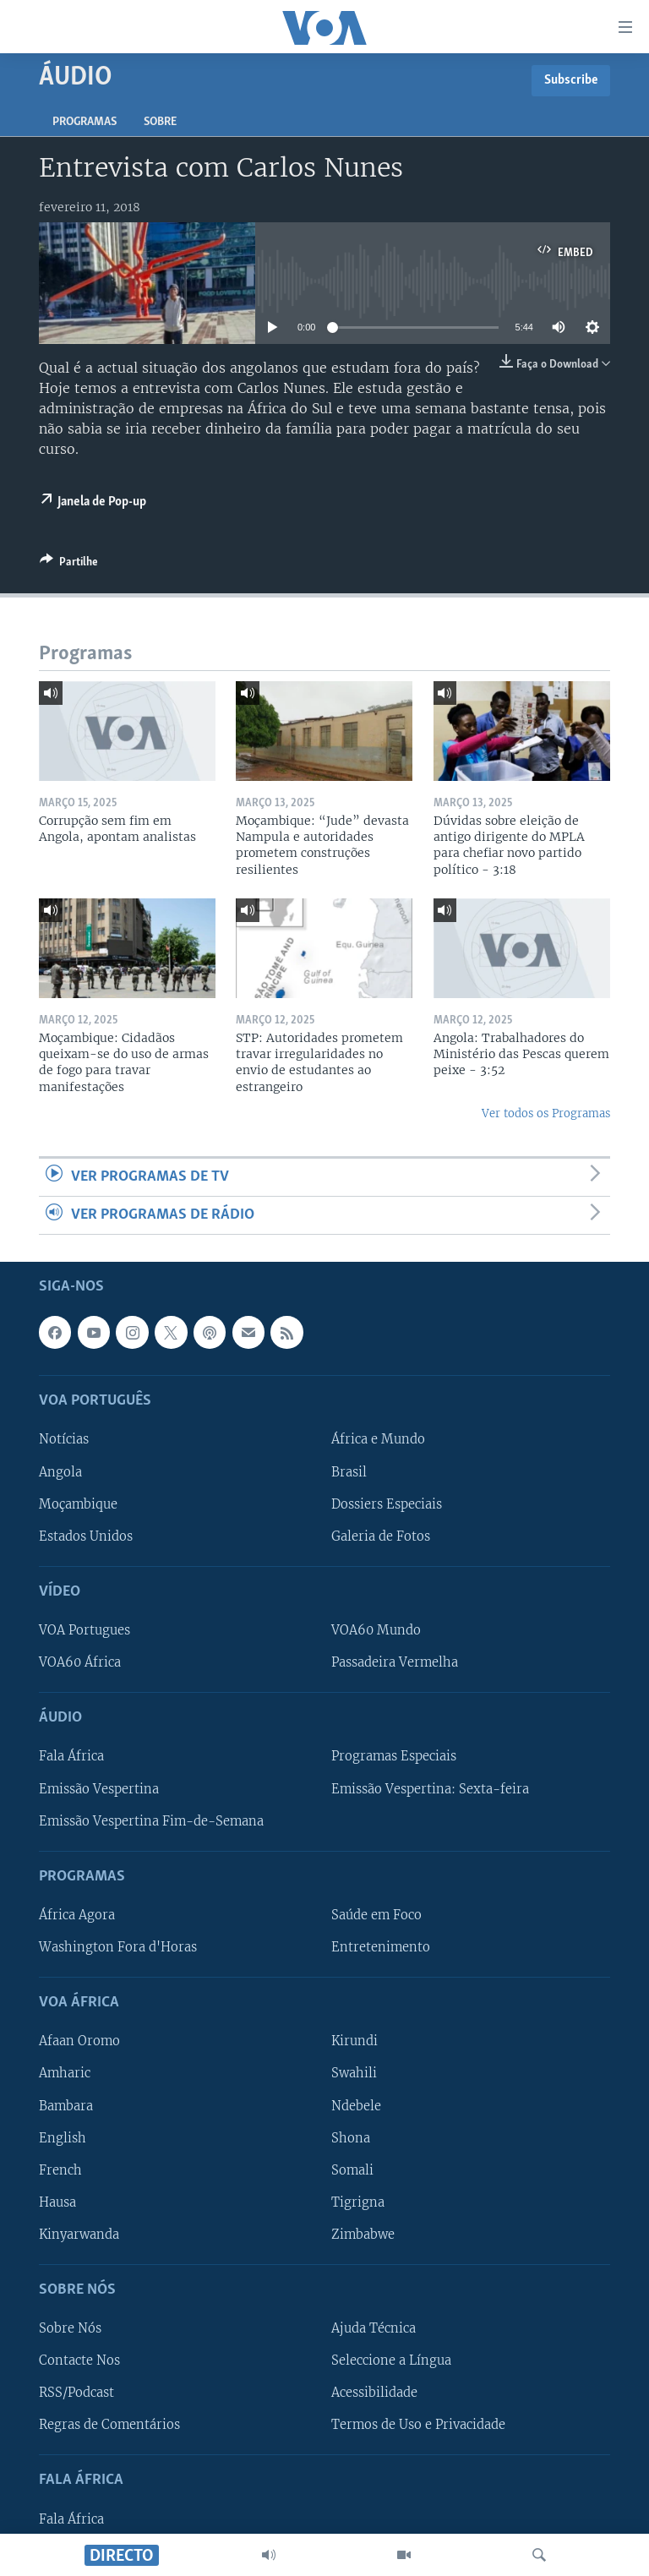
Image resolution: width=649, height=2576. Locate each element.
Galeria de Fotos (380, 1536)
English (62, 2138)
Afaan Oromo (79, 2041)
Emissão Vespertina (99, 1789)
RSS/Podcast (76, 2393)
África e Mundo (378, 1440)
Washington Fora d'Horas (118, 1947)
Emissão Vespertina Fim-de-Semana (151, 1821)
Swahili (354, 2074)
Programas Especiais (393, 1757)
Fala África (71, 1757)
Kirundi (354, 2041)
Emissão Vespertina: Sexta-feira (430, 1789)
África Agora (77, 1915)
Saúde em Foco (376, 1915)
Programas (84, 122)
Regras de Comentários (109, 2425)
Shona (350, 2138)
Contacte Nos (79, 2361)
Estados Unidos (86, 1536)
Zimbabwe (363, 2234)
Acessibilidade (374, 2393)
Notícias (64, 1440)
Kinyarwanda (79, 2234)
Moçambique (78, 1504)
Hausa (57, 2202)
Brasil (349, 1472)
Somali (352, 2170)
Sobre (160, 122)
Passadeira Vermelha (394, 1662)
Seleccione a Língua (391, 2361)
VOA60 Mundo (376, 1630)
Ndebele (356, 2106)
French (60, 2170)
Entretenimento (380, 1947)
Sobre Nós (70, 2329)
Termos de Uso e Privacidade (418, 2425)
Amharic (64, 2074)
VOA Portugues (84, 1630)
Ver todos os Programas (546, 1113)
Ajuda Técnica (373, 2329)
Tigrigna (357, 2202)
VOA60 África (80, 1662)
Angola (60, 1472)
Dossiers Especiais (386, 1504)
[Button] (69, 564)
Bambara (66, 2106)
